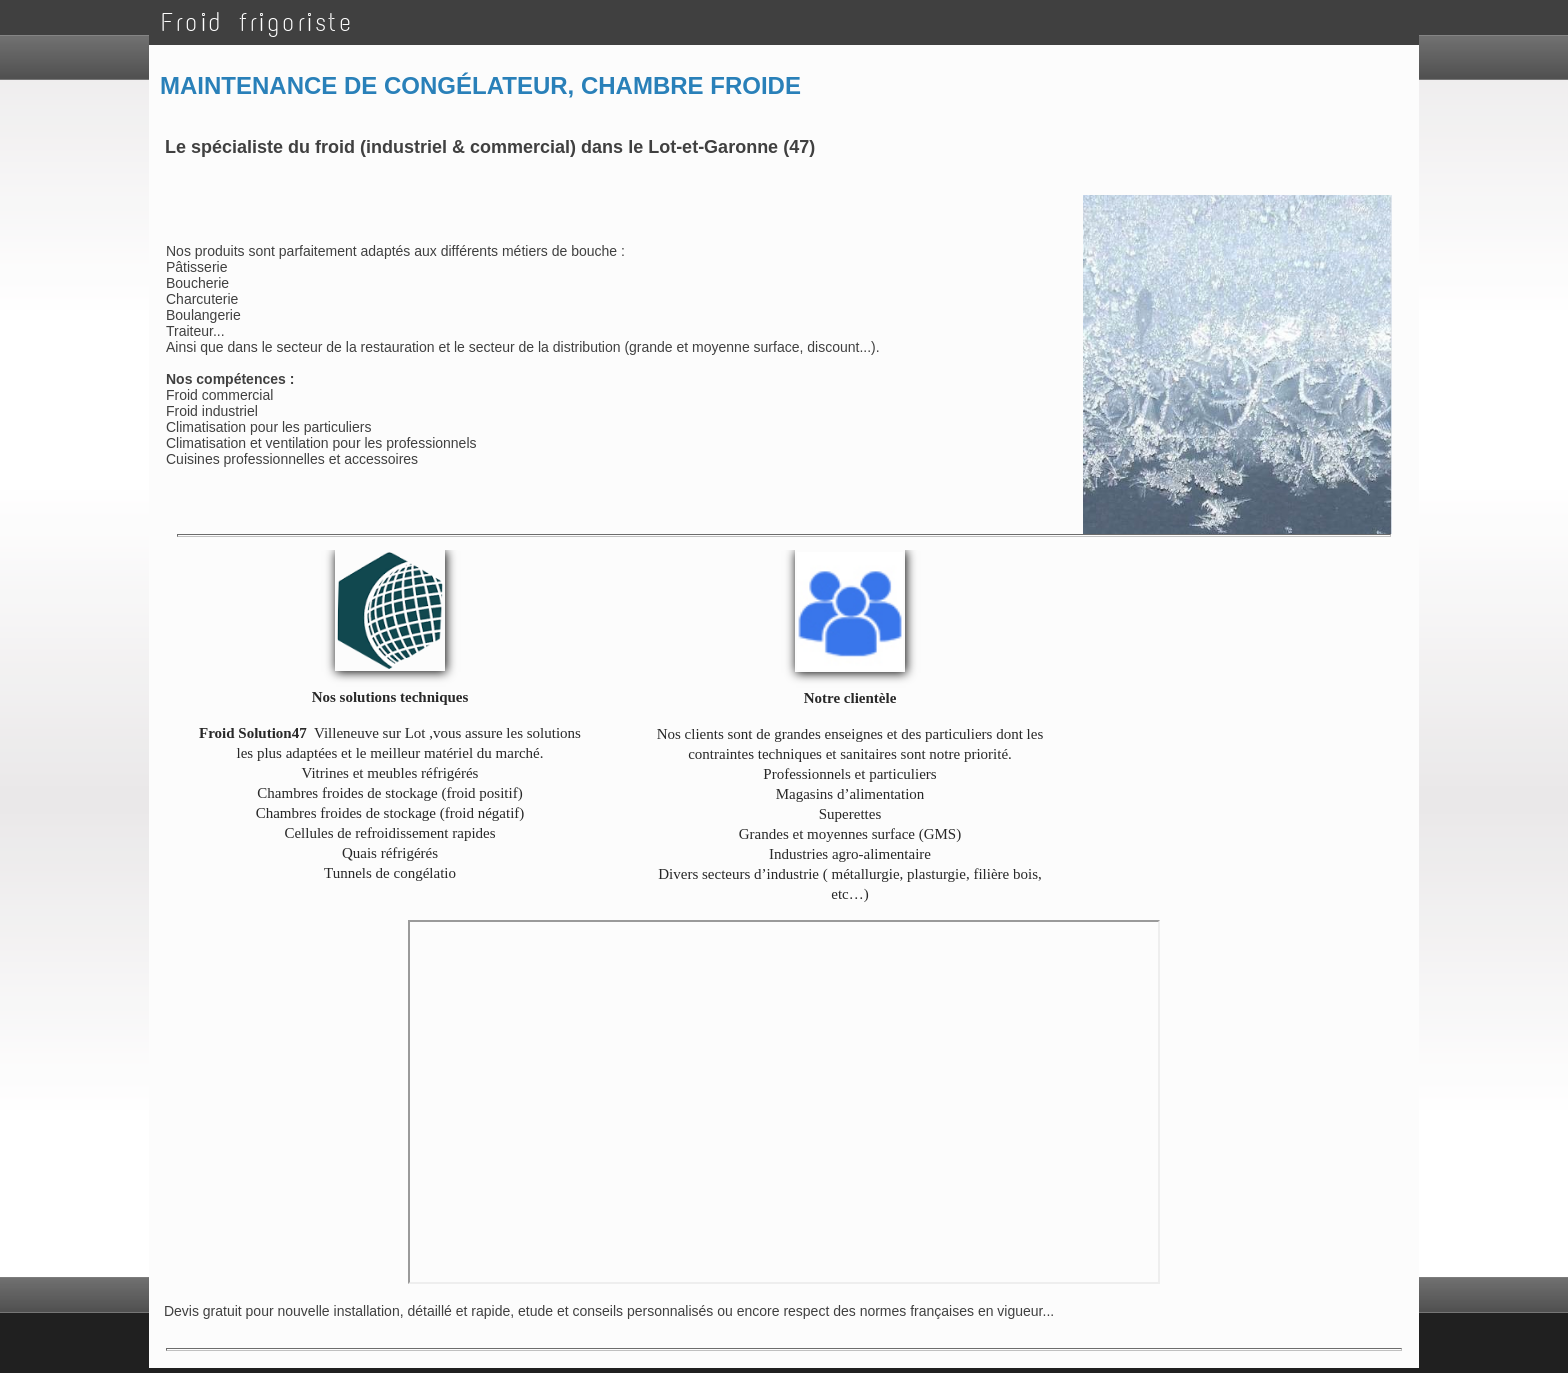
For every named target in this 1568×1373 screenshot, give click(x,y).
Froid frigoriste (257, 22)
